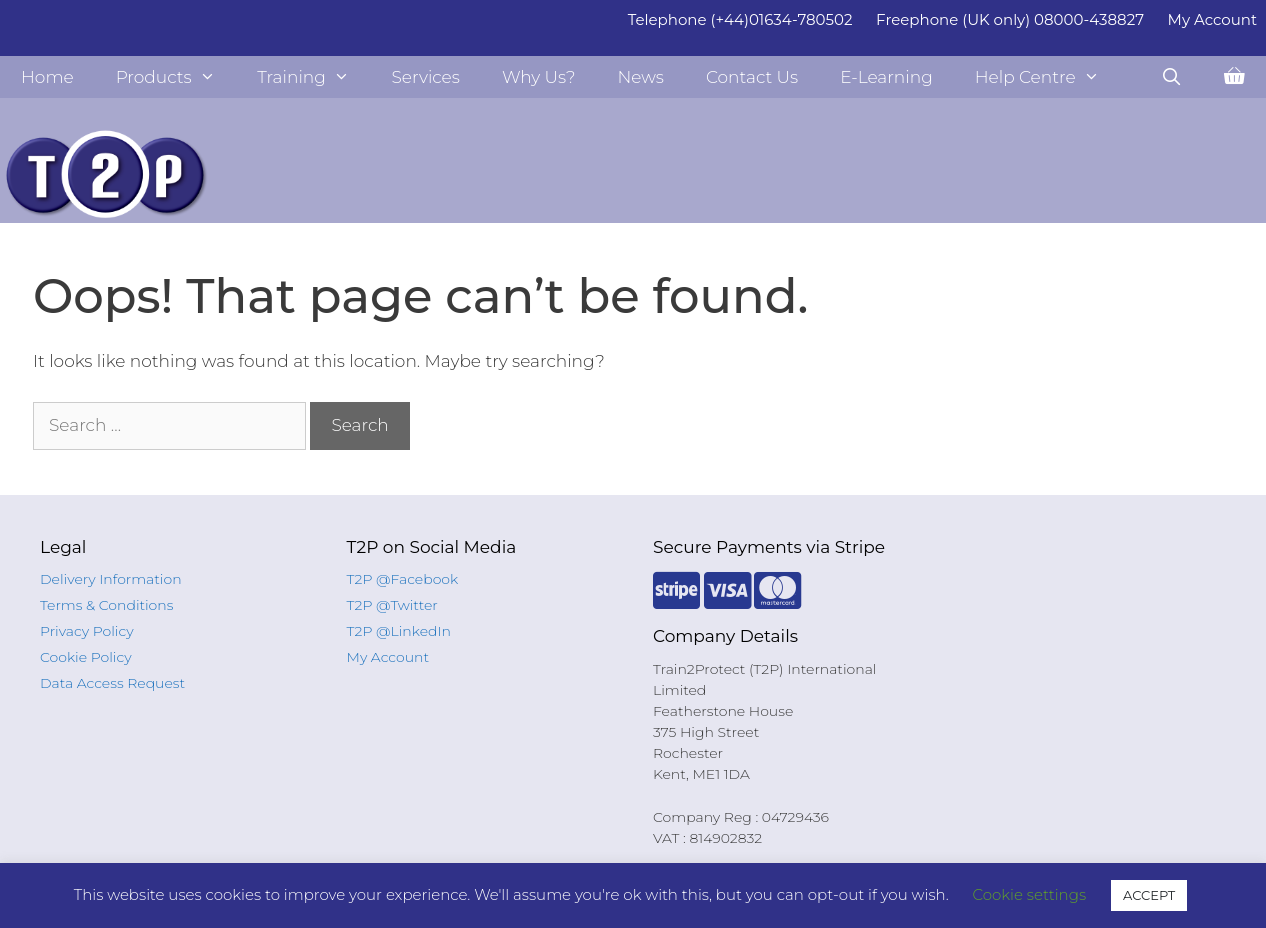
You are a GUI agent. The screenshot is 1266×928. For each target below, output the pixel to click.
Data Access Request (112, 683)
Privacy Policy (87, 631)
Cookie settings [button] (1030, 894)
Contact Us (752, 77)
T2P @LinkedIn (399, 631)
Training (313, 77)
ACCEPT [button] (1149, 895)
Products (176, 77)
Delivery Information (111, 579)
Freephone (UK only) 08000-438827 (1010, 19)
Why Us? (539, 77)
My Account (1212, 19)
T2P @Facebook (403, 579)
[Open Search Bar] (1171, 77)
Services (425, 77)
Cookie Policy (86, 657)
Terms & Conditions (106, 605)
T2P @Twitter (392, 605)
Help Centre (1047, 77)
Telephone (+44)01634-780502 (740, 19)
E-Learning (886, 77)
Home (47, 77)
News (640, 77)
